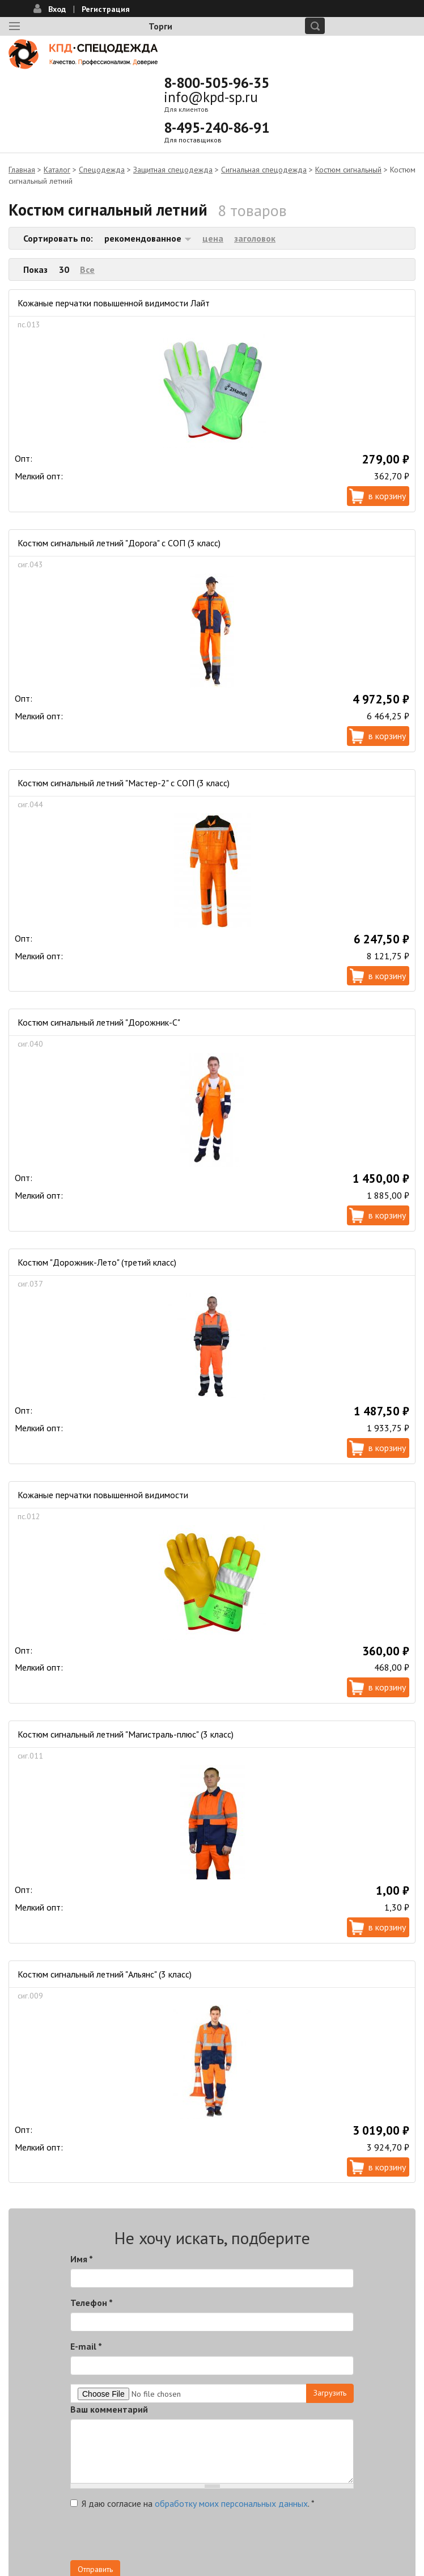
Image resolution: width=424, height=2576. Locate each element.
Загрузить (329, 2393)
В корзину (387, 495)
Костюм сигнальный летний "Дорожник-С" (99, 1022)
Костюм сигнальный (348, 170)
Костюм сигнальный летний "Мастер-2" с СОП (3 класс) (124, 783)
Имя (81, 2259)
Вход (57, 9)
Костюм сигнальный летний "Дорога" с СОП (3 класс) (119, 543)
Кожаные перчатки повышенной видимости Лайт (114, 303)
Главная (22, 170)
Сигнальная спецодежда (264, 170)
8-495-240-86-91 (216, 128)
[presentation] (156, 2538)
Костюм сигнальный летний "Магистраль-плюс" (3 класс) (126, 1734)
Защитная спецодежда (173, 170)
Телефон (91, 2302)
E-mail (86, 2346)
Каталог (57, 170)
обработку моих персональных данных (231, 2503)
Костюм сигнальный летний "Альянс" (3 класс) (105, 1974)
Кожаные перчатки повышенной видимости (103, 1494)
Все (87, 269)
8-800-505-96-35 (216, 83)
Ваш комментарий (109, 2409)
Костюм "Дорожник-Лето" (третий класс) (97, 1262)
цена (212, 238)
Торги (160, 26)
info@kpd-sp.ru (211, 97)
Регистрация (106, 9)
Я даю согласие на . (192, 2503)
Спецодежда (102, 170)
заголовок (254, 238)
